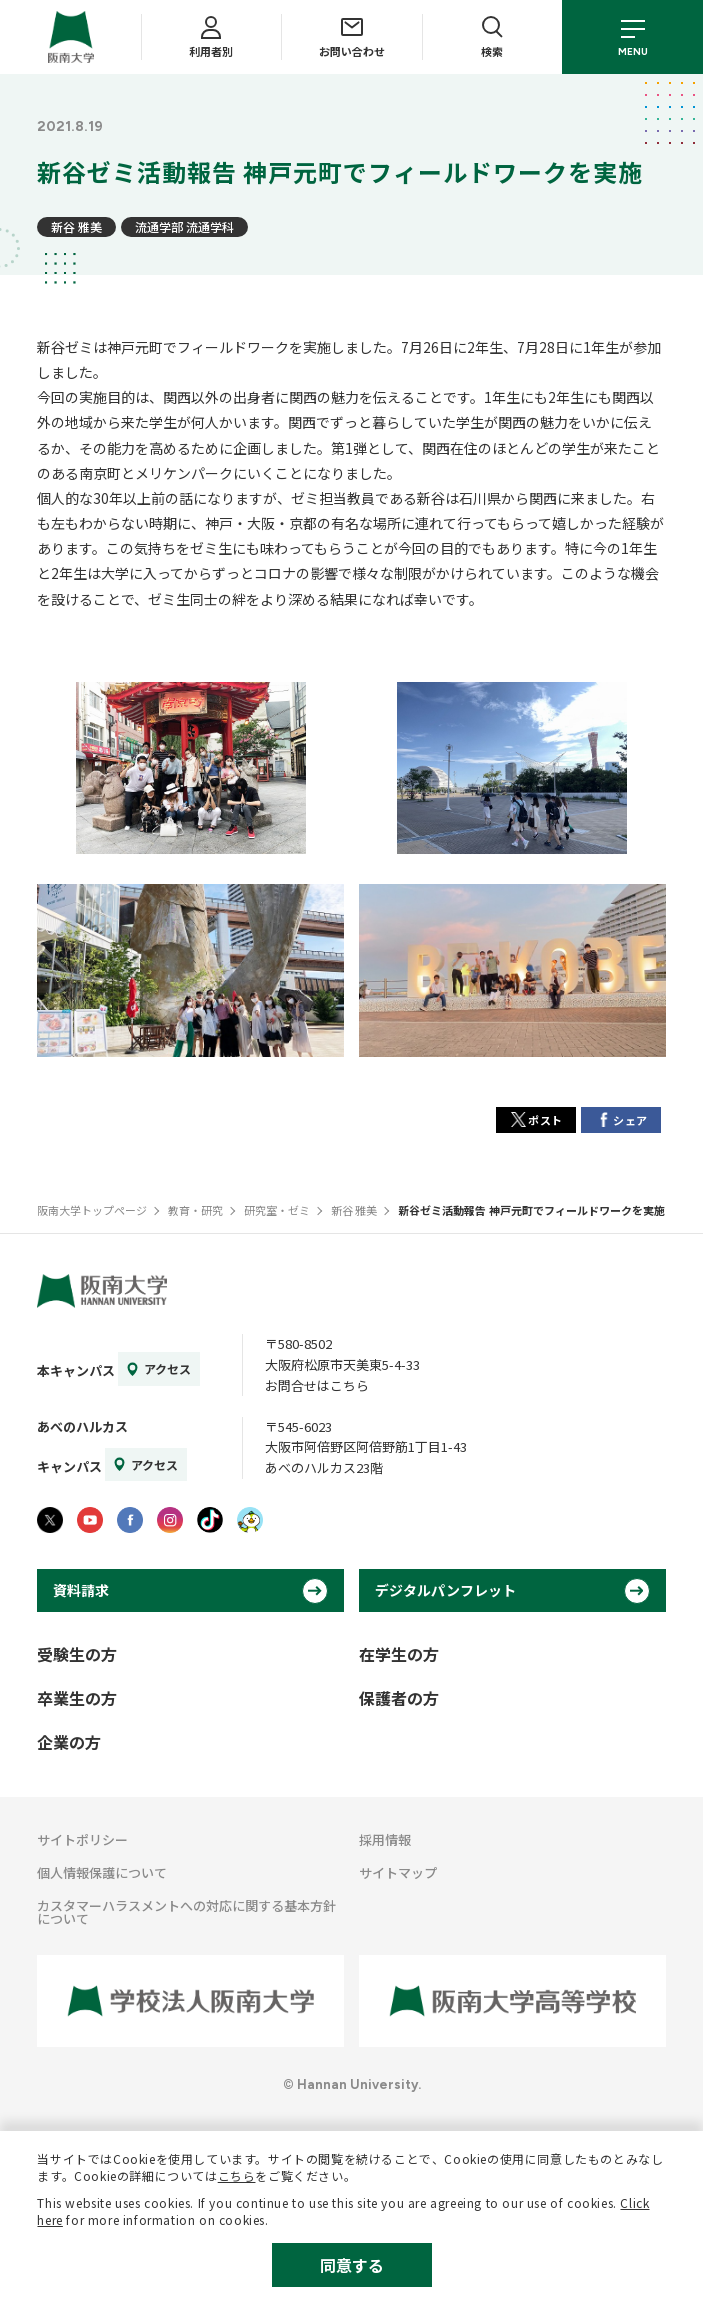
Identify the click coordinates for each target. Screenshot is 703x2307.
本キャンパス (76, 1370)
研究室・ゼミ (277, 1210)
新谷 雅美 (76, 226)
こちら (237, 2175)
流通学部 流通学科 (184, 226)
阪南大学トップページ (92, 1210)
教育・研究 (195, 1210)
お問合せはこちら (317, 1385)
